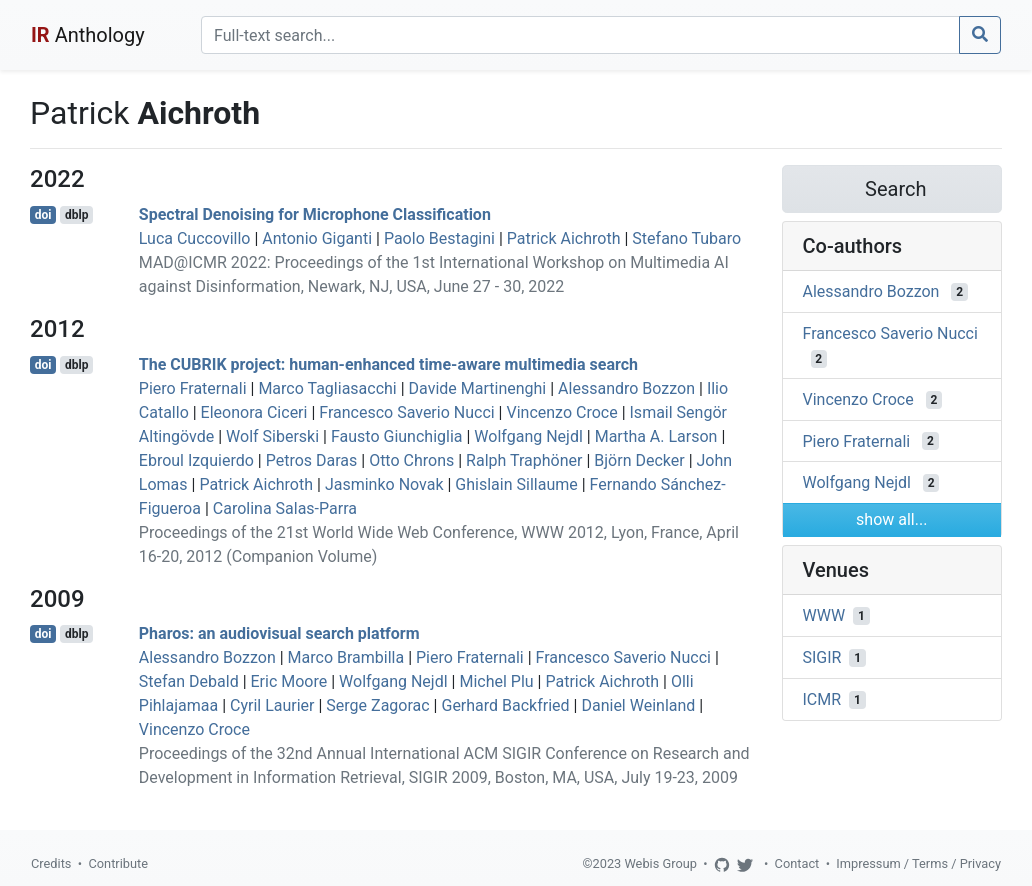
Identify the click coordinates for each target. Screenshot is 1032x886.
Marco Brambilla (346, 657)
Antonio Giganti (317, 238)
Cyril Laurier (272, 705)
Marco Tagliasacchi (327, 388)
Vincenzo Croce (561, 412)
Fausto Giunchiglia (397, 436)
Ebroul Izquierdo (196, 460)
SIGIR (822, 657)
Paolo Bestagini (439, 238)
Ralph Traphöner (524, 460)
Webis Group (660, 863)
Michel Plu (496, 681)
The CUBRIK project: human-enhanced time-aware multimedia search (388, 364)
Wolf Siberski (272, 436)
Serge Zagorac (377, 705)
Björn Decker (639, 460)
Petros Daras (312, 460)
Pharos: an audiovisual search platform (279, 633)
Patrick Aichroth (564, 238)
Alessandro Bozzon (626, 388)
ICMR (822, 699)
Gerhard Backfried (505, 705)
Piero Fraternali (193, 388)
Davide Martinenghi (478, 388)
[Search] (580, 35)
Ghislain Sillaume (516, 484)
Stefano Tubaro (686, 238)
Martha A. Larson (656, 436)
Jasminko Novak (384, 484)
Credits (51, 863)
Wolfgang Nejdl (528, 436)
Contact (797, 863)
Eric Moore (289, 681)
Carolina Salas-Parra (285, 508)
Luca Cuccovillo (195, 238)
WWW (824, 615)
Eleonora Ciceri (254, 412)
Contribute (118, 863)
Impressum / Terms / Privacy (918, 863)
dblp (76, 215)
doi (43, 215)
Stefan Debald (189, 681)
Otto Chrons (411, 460)
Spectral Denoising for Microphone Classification (315, 214)
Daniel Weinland (638, 705)
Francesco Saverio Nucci (406, 412)
